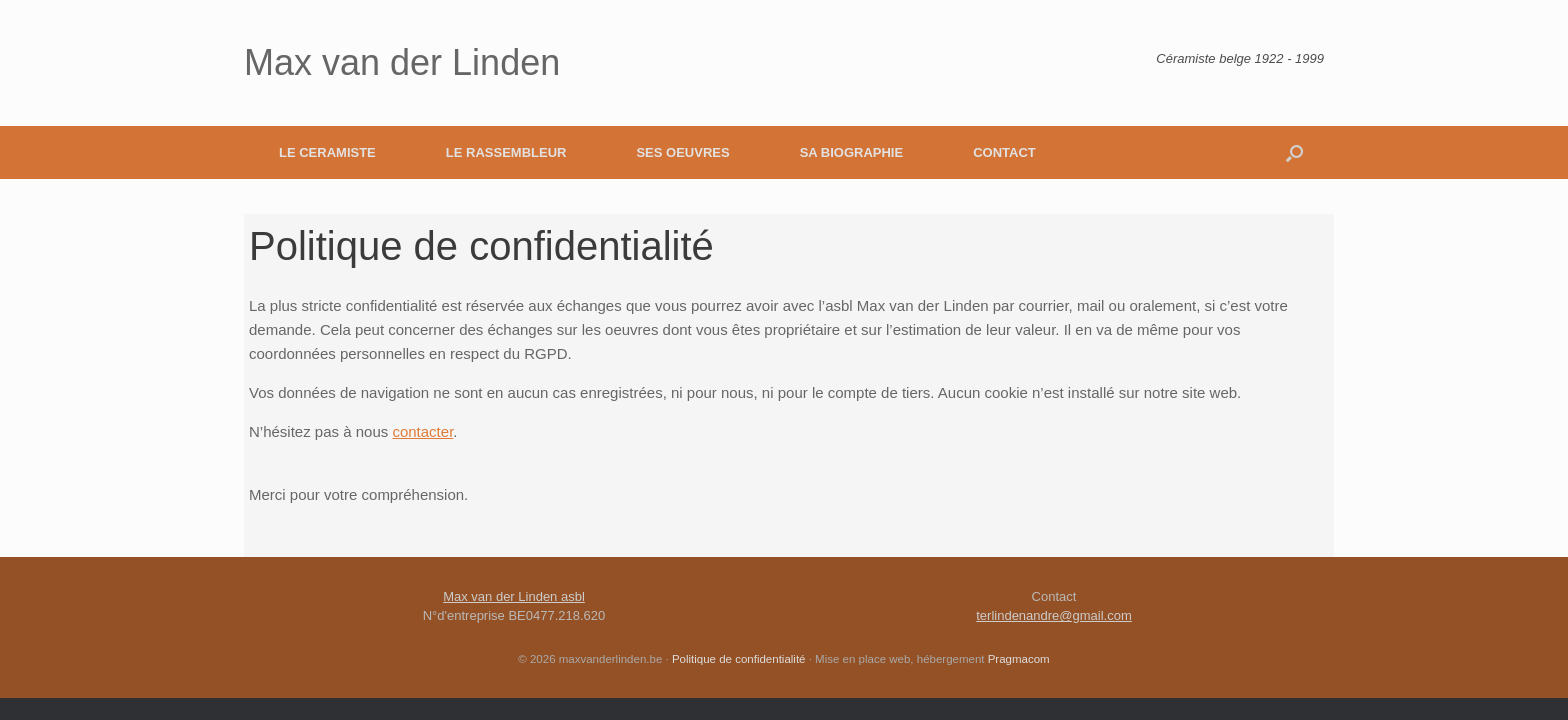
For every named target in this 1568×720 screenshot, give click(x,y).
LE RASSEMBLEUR (506, 152)
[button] (1294, 152)
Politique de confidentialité (739, 659)
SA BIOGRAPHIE (852, 152)
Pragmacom (1019, 659)
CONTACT (1004, 152)
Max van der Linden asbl (514, 596)
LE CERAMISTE (327, 152)
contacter (422, 431)
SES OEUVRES (682, 152)
